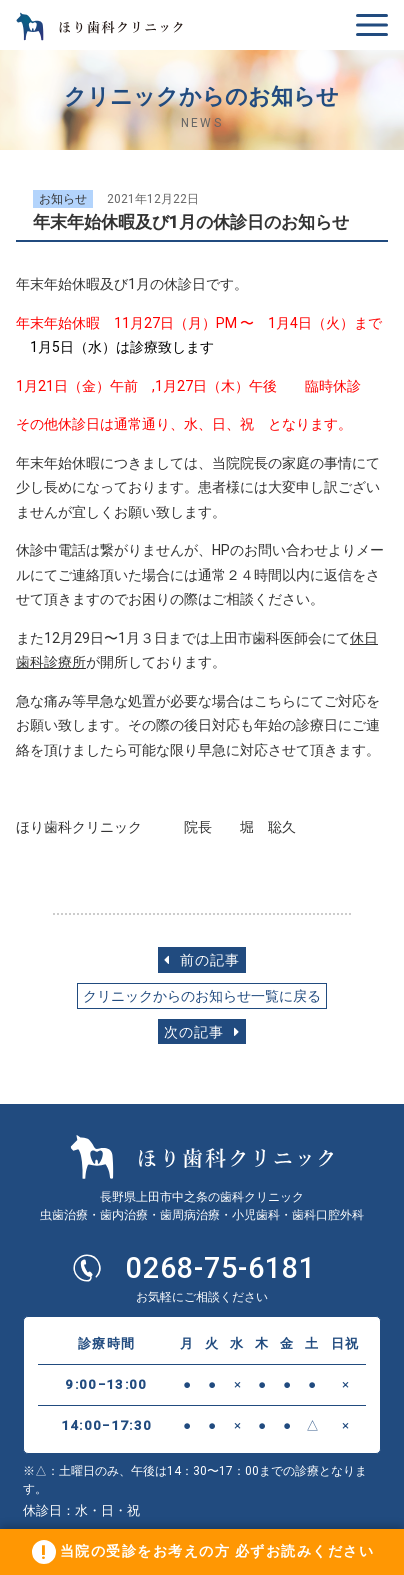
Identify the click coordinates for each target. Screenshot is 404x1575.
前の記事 (202, 960)
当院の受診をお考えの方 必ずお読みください (217, 1551)
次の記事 (202, 1032)
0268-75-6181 (221, 1268)
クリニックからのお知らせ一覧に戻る (202, 996)
